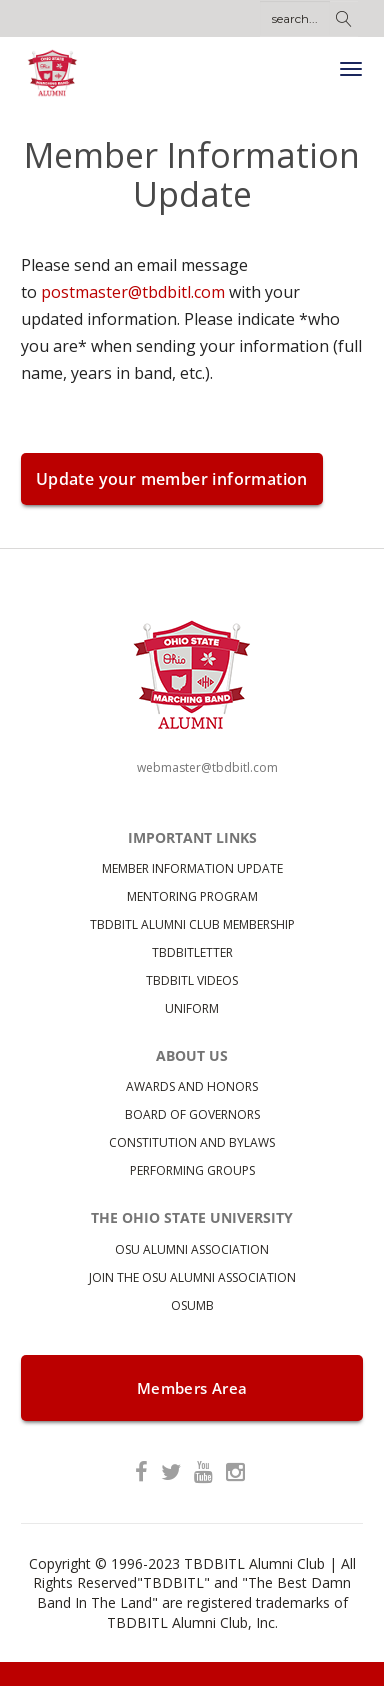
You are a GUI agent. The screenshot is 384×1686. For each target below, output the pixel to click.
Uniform (192, 1008)
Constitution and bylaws (192, 1142)
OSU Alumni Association (192, 1249)
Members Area (192, 1388)
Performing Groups (192, 1170)
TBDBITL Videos (192, 980)
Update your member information (172, 479)
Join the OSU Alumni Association (192, 1277)
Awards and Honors (192, 1086)
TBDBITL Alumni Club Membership (192, 924)
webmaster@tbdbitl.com (207, 767)
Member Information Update (192, 868)
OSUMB (192, 1305)
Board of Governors (192, 1114)
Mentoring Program (192, 896)
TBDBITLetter (192, 952)
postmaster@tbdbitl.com (133, 292)
